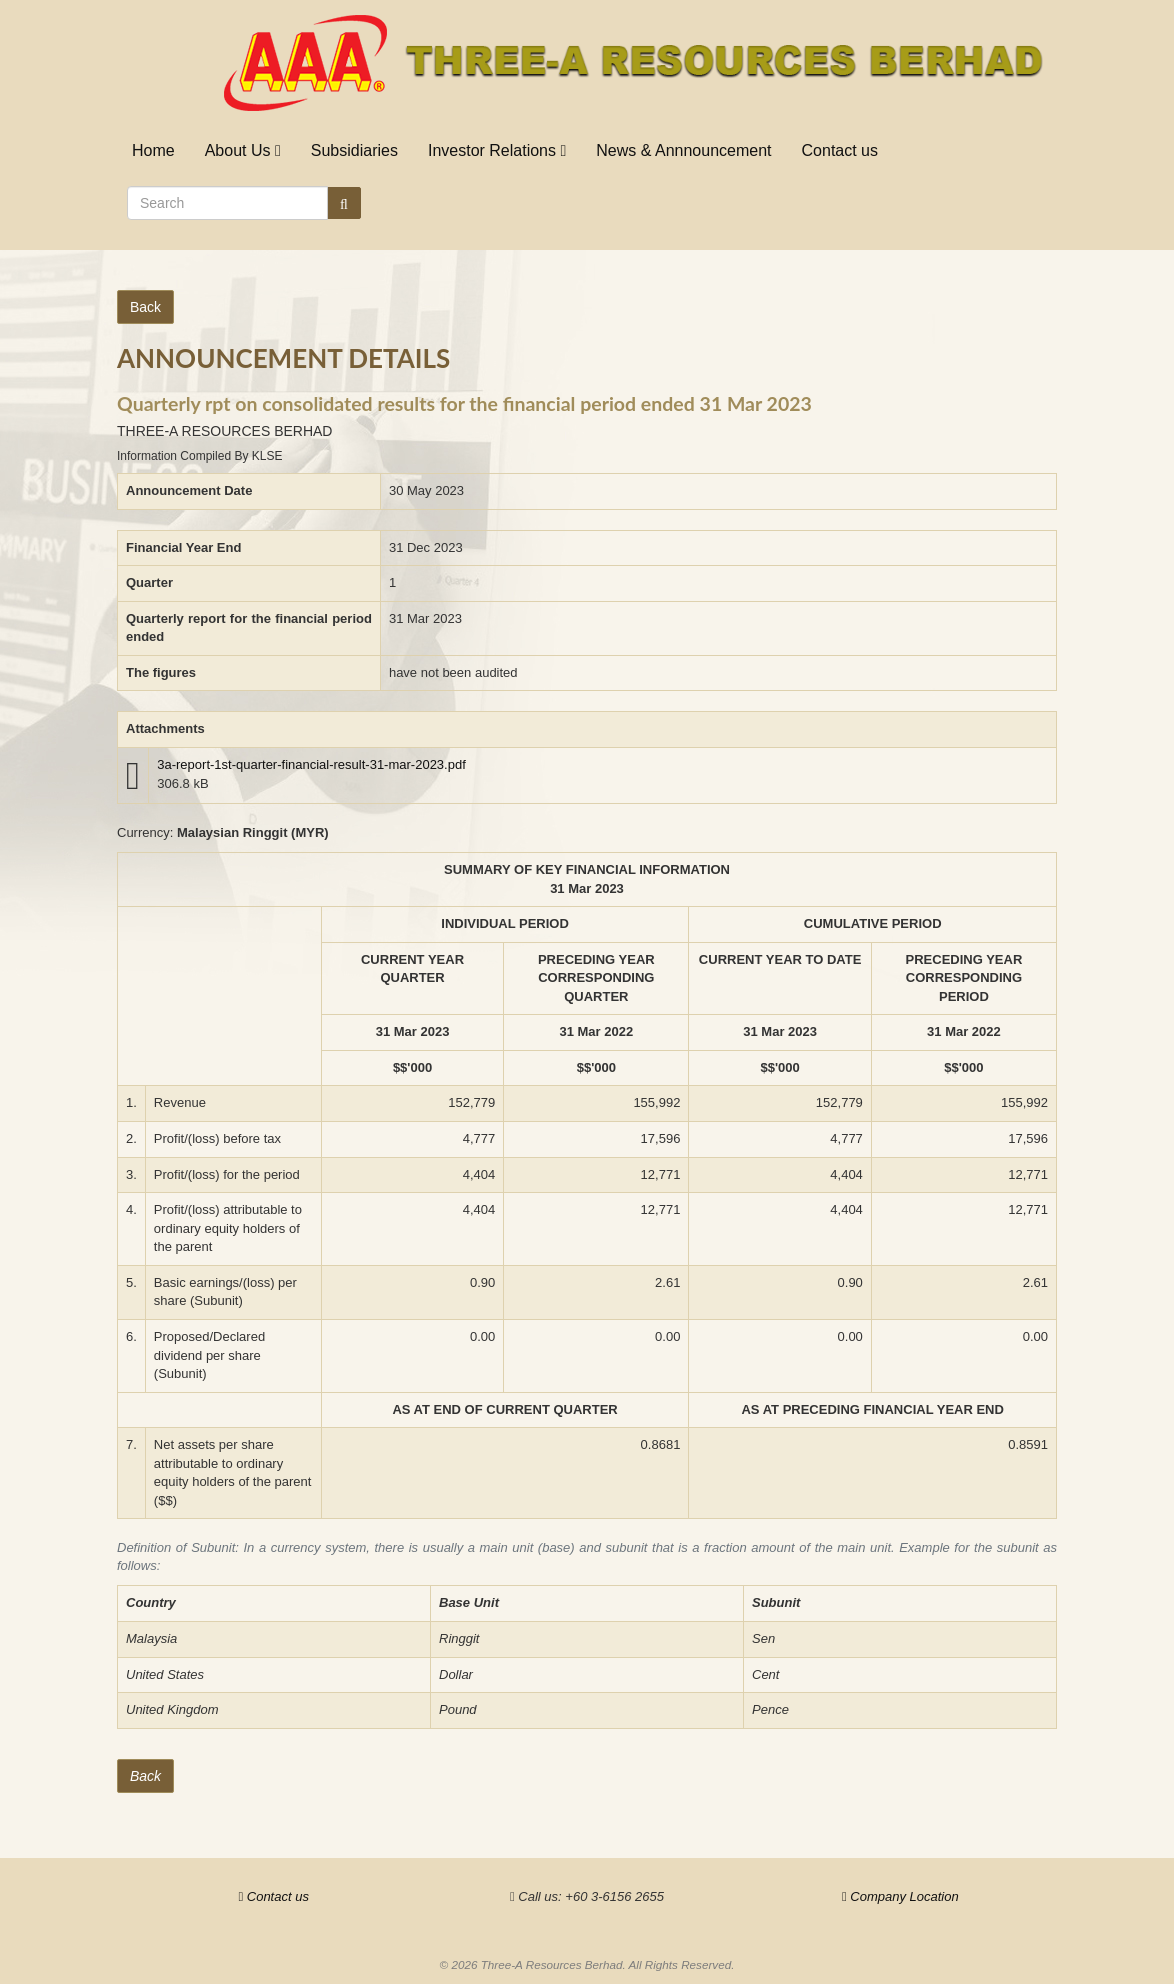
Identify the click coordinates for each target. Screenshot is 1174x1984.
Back (145, 307)
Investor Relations (497, 150)
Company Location (900, 1896)
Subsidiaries (354, 150)
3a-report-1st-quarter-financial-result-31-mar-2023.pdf (311, 764)
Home (153, 150)
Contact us (840, 150)
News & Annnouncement (683, 150)
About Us (243, 150)
